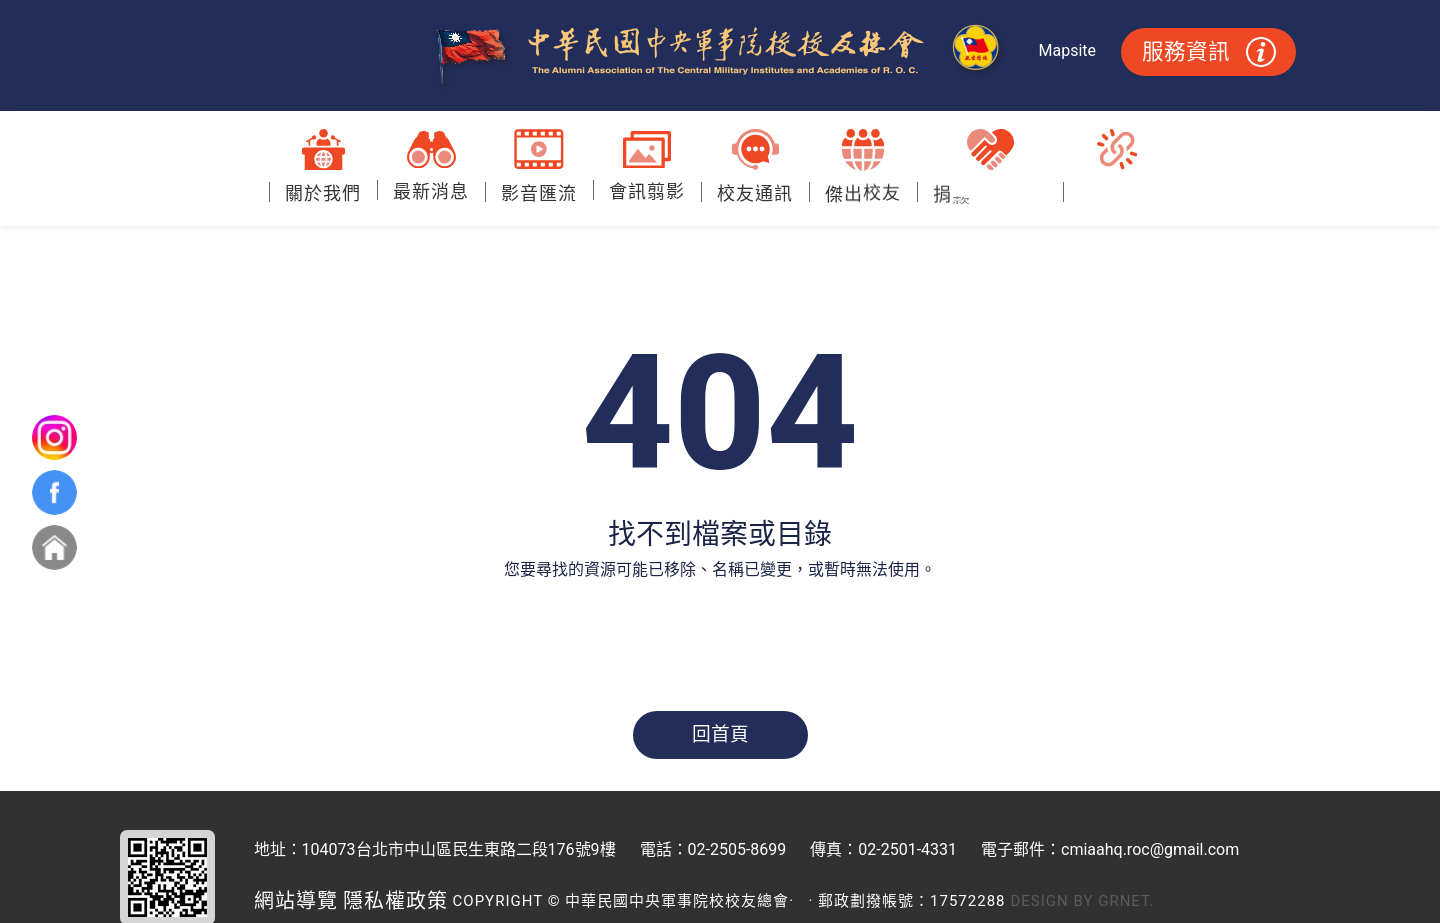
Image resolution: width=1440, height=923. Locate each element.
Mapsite (1067, 50)
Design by (1052, 901)
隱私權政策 (395, 901)
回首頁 (720, 735)
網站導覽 (296, 901)
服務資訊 (1209, 52)
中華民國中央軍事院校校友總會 (720, 56)
